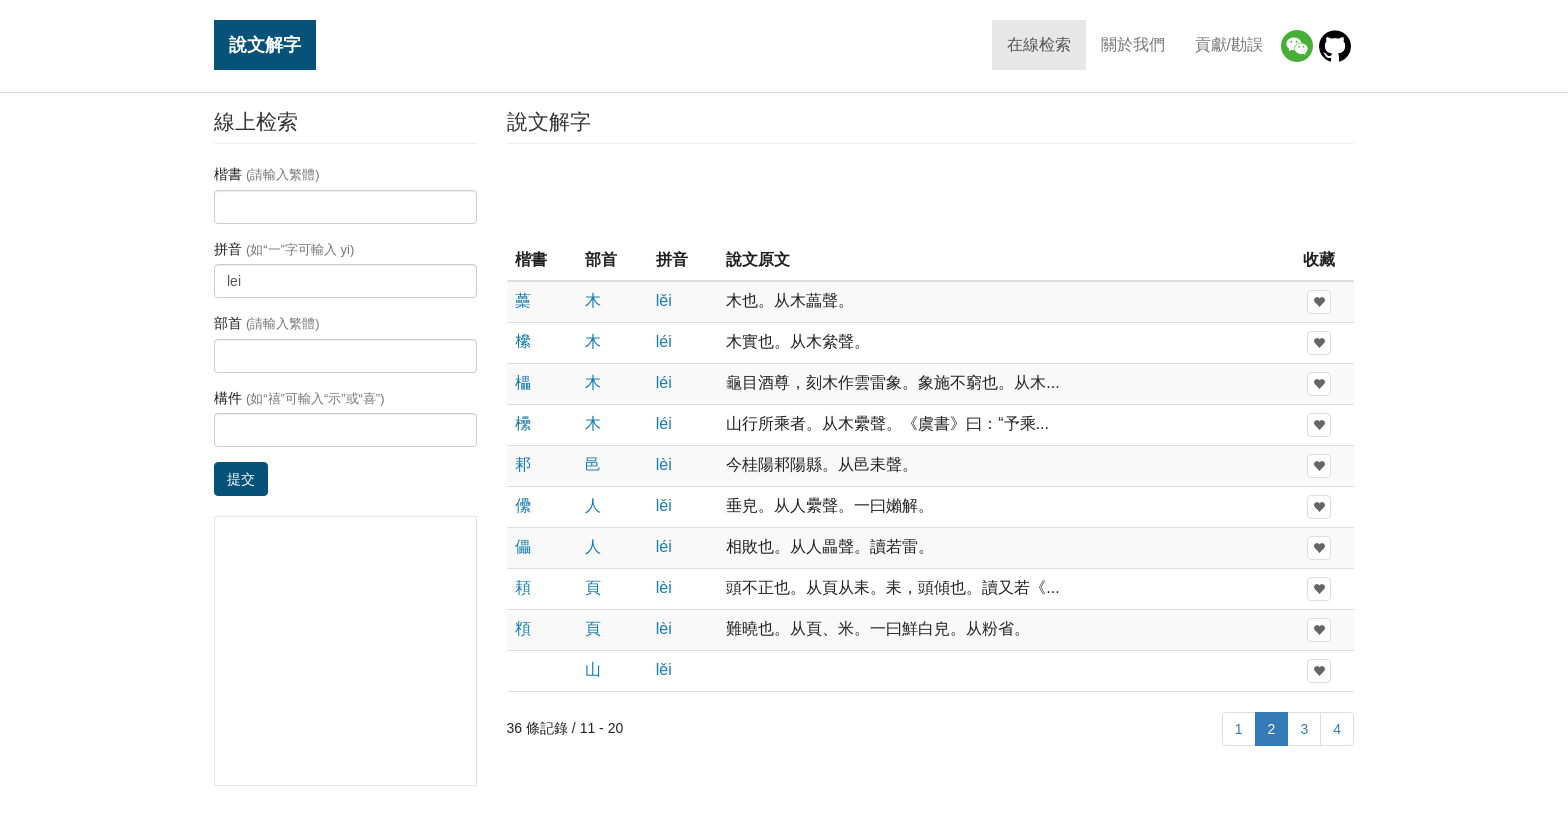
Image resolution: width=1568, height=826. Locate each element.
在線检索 (1039, 44)
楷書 (267, 174)
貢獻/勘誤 (1229, 44)
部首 (267, 323)
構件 (299, 398)
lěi (664, 300)
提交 (241, 479)
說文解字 (265, 44)
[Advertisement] (930, 194)
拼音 (284, 249)
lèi (664, 464)
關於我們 (1133, 44)
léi (664, 341)
